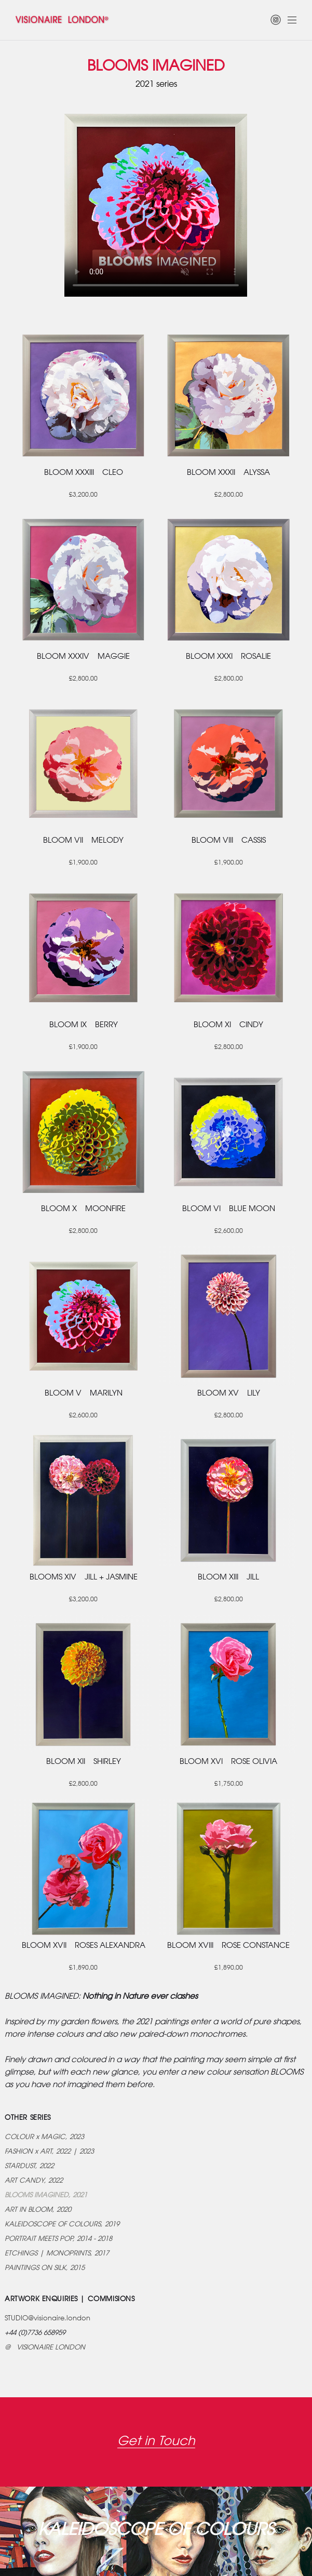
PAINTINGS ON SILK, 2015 (45, 2268)
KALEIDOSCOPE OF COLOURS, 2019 (62, 2224)
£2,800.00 (228, 495)
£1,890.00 (83, 1968)
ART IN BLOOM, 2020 (38, 2210)
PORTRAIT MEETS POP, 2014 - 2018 (58, 2239)
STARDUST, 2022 (29, 2166)
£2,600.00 (228, 1231)
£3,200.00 (83, 495)
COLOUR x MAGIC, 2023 (44, 2137)
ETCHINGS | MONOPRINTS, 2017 (57, 2253)
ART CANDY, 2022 (34, 2180)
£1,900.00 (83, 863)
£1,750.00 (228, 1784)
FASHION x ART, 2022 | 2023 (49, 2151)
